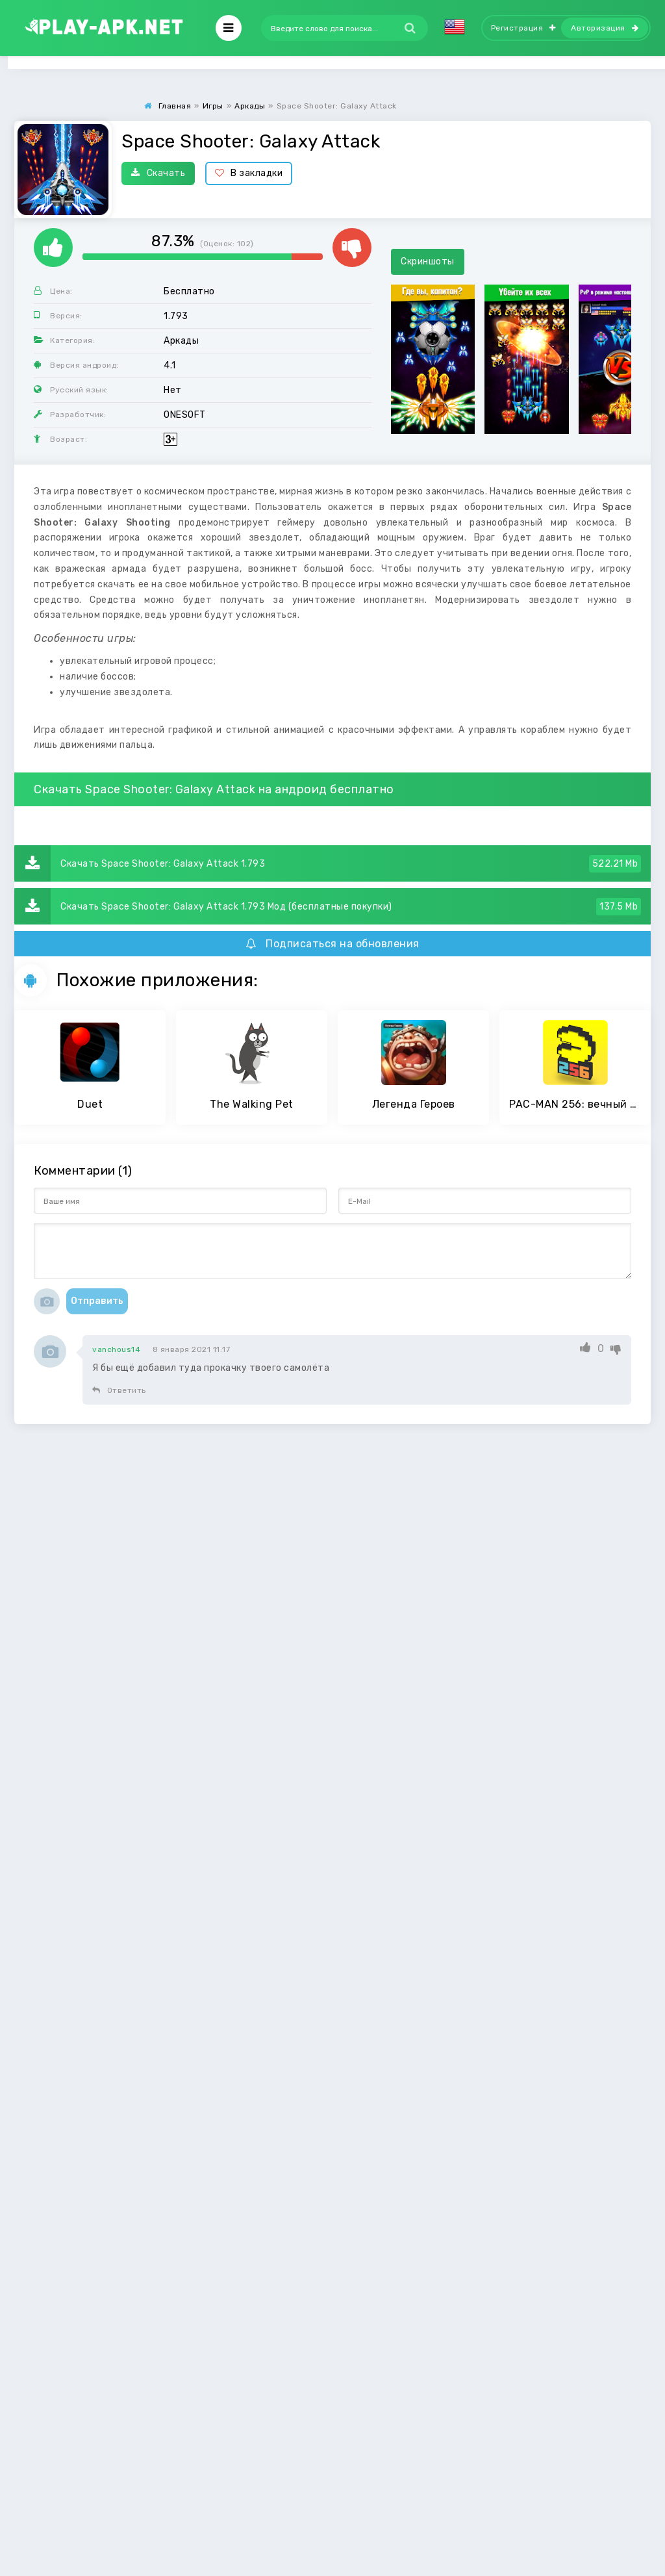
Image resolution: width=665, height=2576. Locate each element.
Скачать (158, 173)
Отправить (97, 1301)
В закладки (249, 173)
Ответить (119, 1390)
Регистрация (523, 27)
